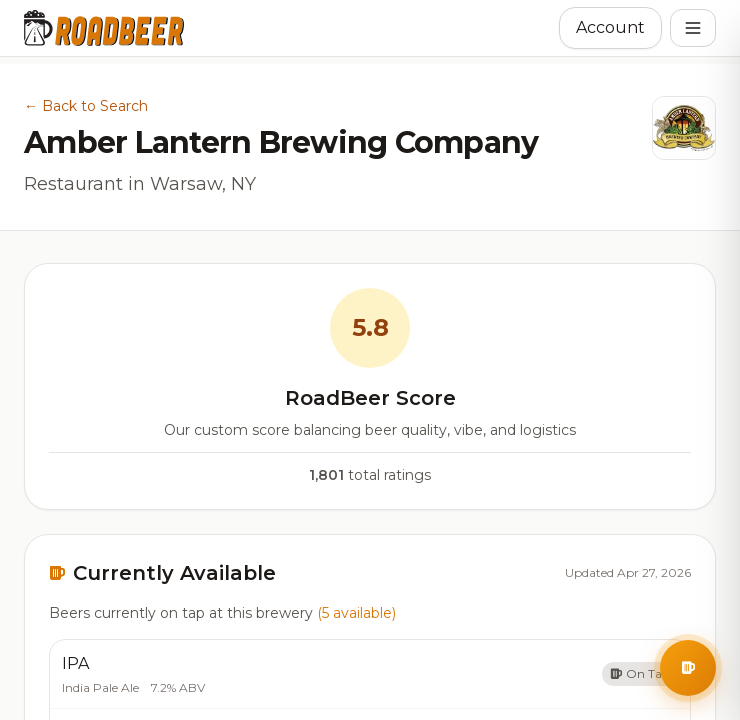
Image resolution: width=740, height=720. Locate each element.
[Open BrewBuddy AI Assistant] (688, 668)
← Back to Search (86, 106)
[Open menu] (693, 28)
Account (610, 27)
